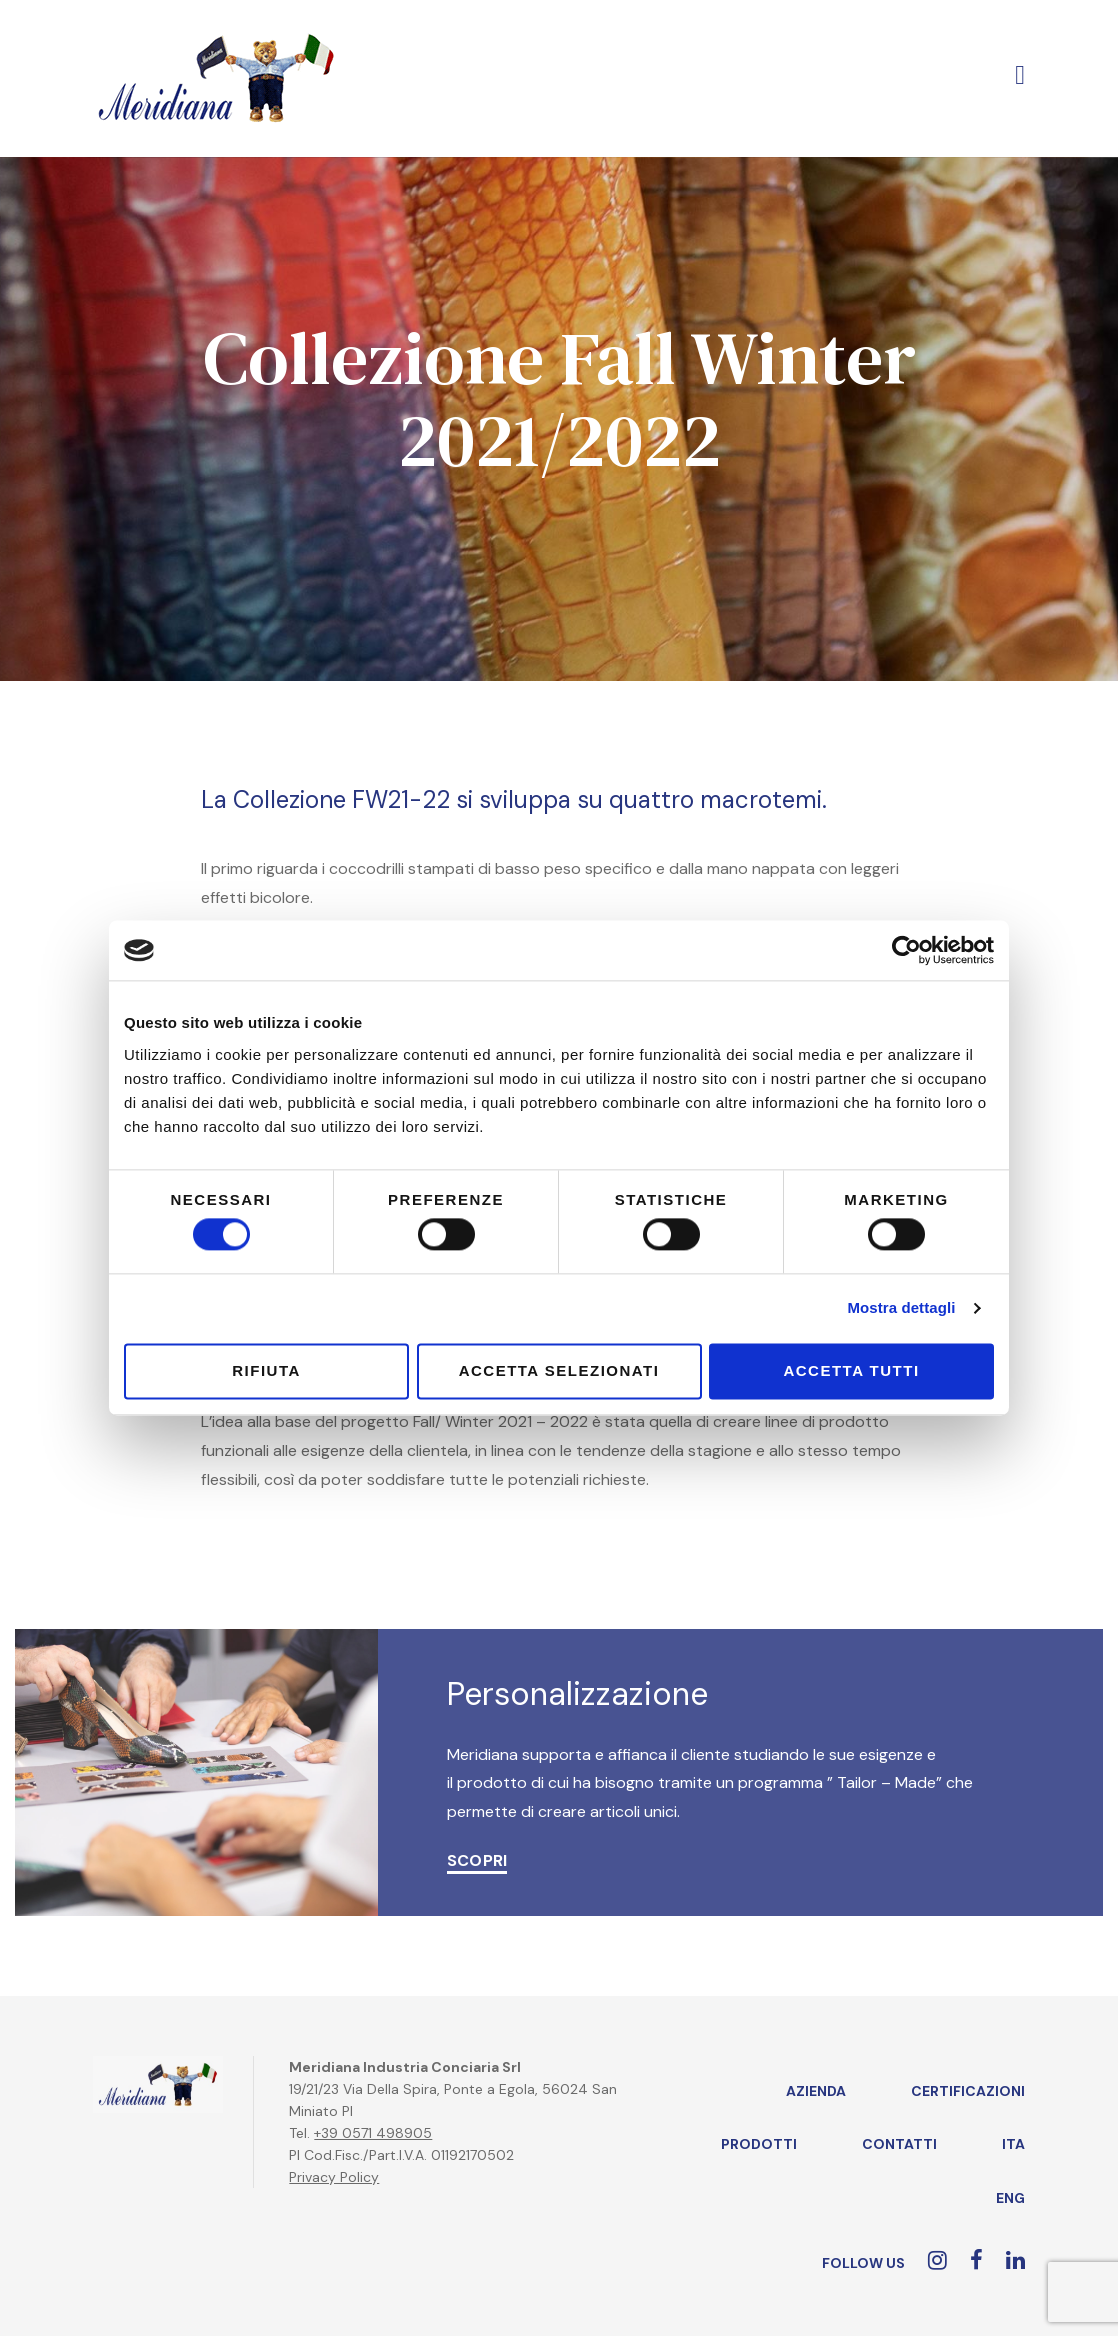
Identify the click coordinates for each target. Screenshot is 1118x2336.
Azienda (816, 2091)
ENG (1010, 2198)
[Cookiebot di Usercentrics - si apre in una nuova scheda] (906, 950)
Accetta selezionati (559, 1370)
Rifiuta (266, 1370)
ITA (1013, 2144)
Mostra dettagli (901, 1308)
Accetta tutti (851, 1370)
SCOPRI (477, 1860)
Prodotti (759, 2144)
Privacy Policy (334, 2177)
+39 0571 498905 (373, 2133)
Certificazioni (968, 2091)
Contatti (899, 2144)
